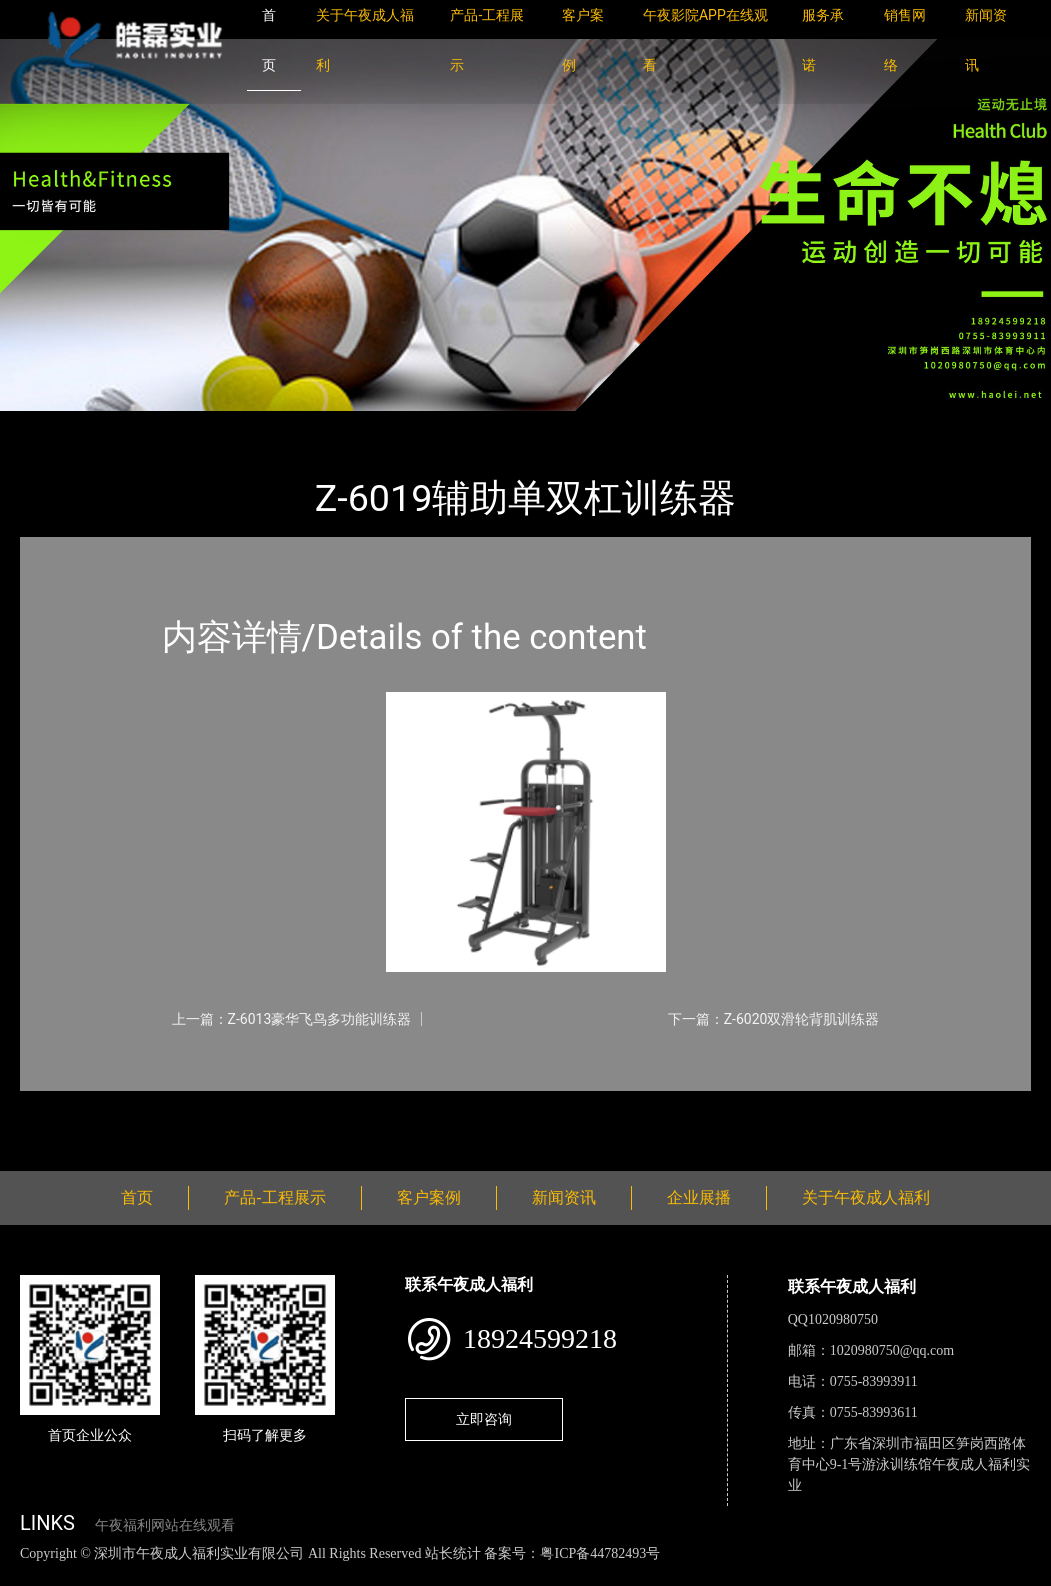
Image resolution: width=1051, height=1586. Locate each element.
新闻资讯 (564, 1197)
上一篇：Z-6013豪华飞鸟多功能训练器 (292, 1019)
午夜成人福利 (255, 424)
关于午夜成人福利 (866, 1197)
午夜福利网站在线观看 (165, 1525)
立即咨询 (484, 1419)
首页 (55, 424)
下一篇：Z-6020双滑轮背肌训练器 (774, 1019)
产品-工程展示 (140, 424)
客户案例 (429, 1197)
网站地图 (30, 1574)
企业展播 (699, 1197)
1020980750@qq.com (892, 1350)
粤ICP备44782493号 (600, 1553)
